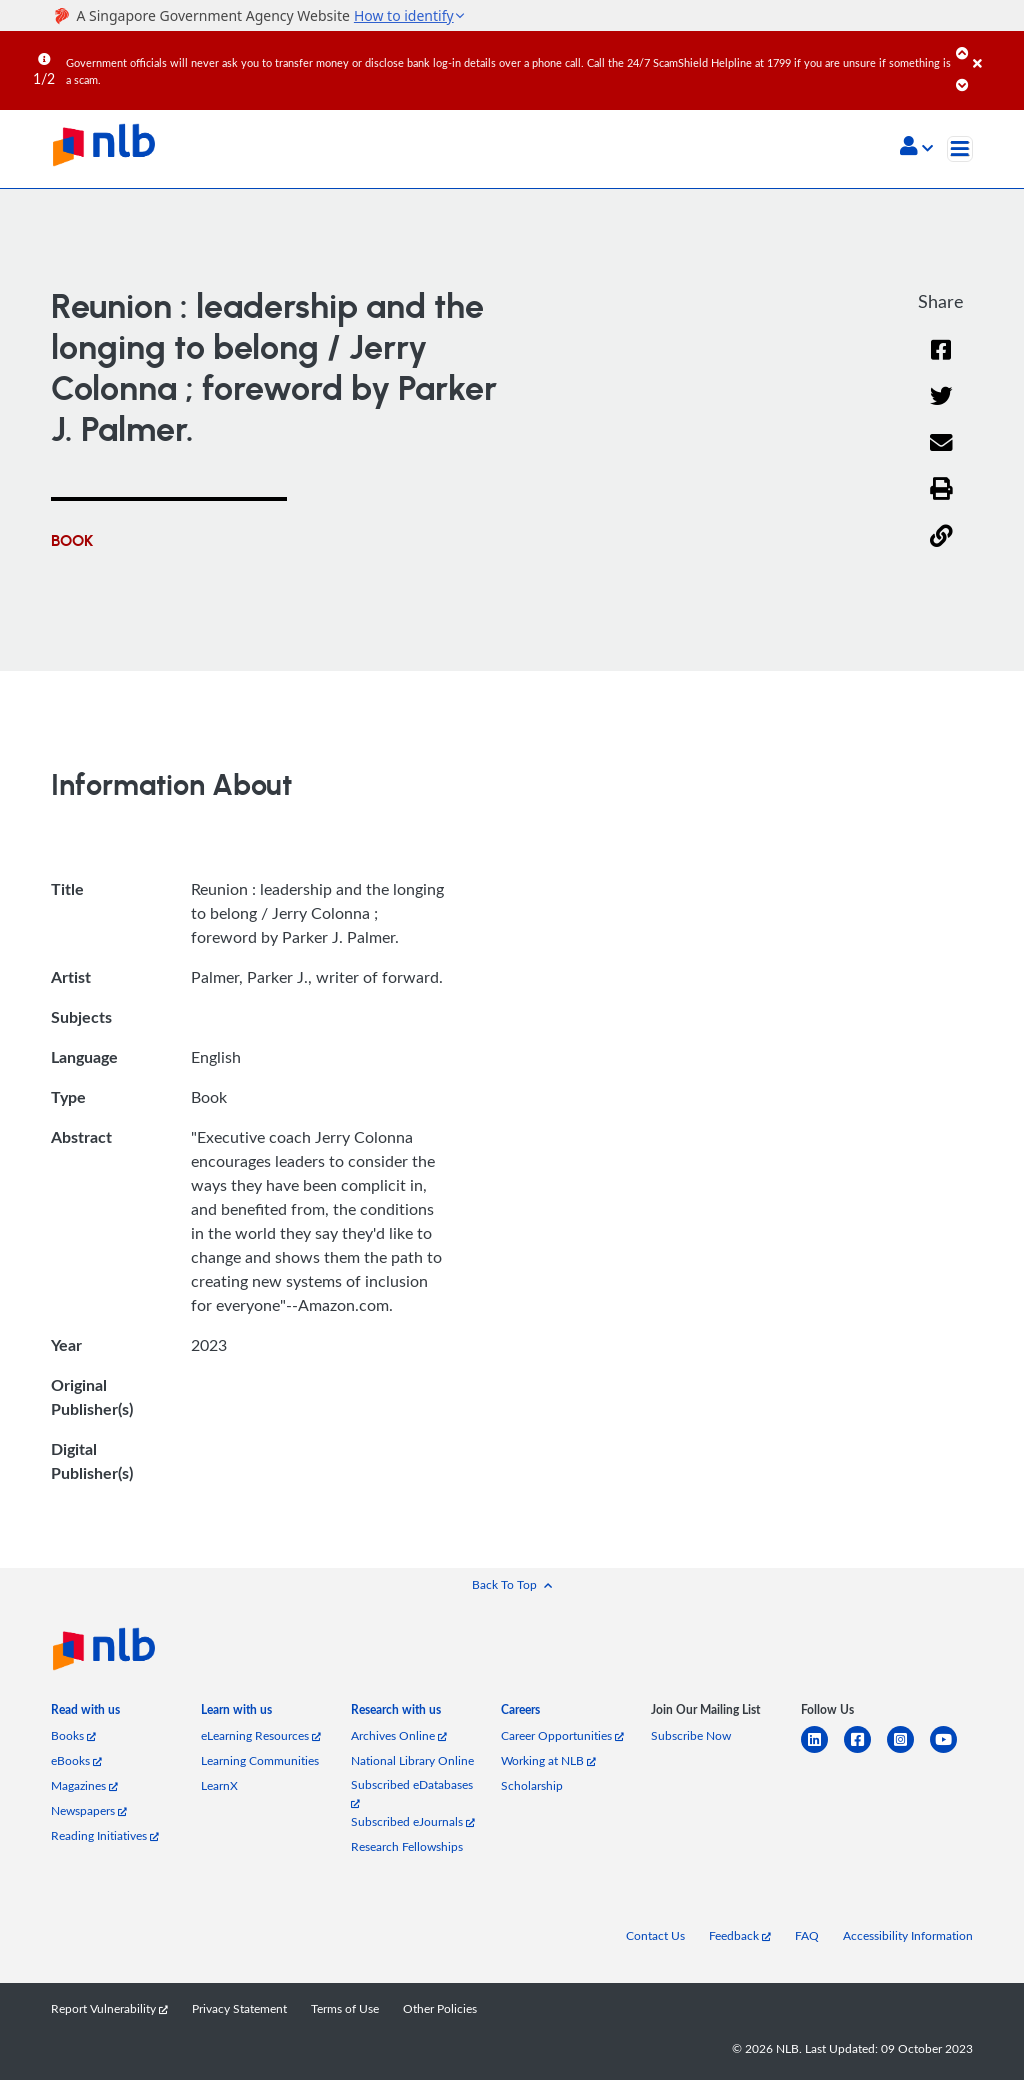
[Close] (995, 49)
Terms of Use (345, 2008)
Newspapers (89, 1810)
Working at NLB (548, 1760)
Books (73, 1735)
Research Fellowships (407, 1846)
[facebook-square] (865, 1751)
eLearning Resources (261, 1735)
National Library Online (412, 1760)
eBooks (76, 1760)
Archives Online (399, 1735)
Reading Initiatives (105, 1835)
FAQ (807, 1935)
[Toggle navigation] (960, 149)
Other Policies (440, 2008)
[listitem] (85, 1713)
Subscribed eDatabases (412, 1792)
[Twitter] (941, 408)
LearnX (219, 1785)
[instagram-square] (908, 1751)
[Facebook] (941, 362)
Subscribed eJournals (413, 1821)
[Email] (941, 455)
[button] (916, 148)
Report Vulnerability (109, 2008)
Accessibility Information (908, 1935)
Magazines (84, 1785)
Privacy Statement (239, 2008)
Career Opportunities (562, 1735)
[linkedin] (822, 1751)
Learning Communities (260, 1760)
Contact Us (655, 1935)
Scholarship (532, 1785)
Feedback (740, 1935)
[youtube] (951, 1751)
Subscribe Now (691, 1735)
